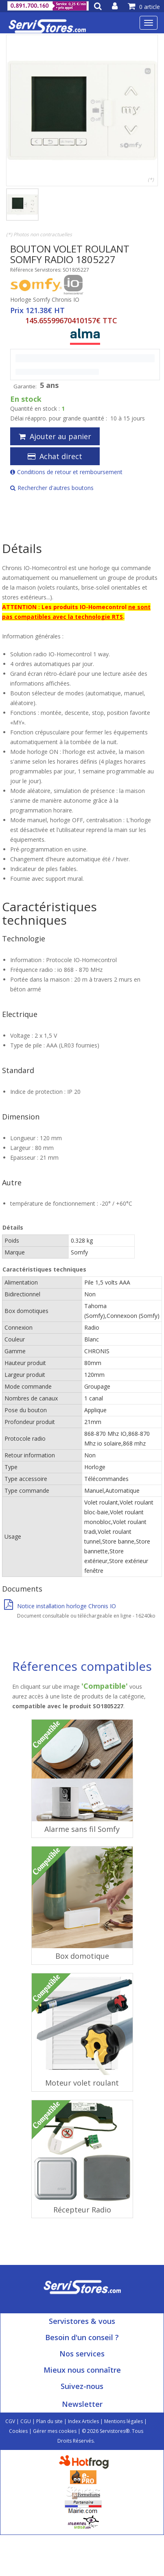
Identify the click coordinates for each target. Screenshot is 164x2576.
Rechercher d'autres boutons (52, 488)
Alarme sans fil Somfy (82, 1829)
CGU (25, 2421)
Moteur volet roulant (82, 2083)
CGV (10, 2421)
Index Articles (83, 2421)
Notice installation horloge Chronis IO (60, 1606)
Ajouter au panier (55, 436)
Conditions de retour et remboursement (66, 472)
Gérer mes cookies (55, 2431)
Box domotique (82, 1956)
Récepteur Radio (82, 2210)
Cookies (18, 2431)
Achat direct (55, 456)
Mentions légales (123, 2421)
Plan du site (49, 2421)
